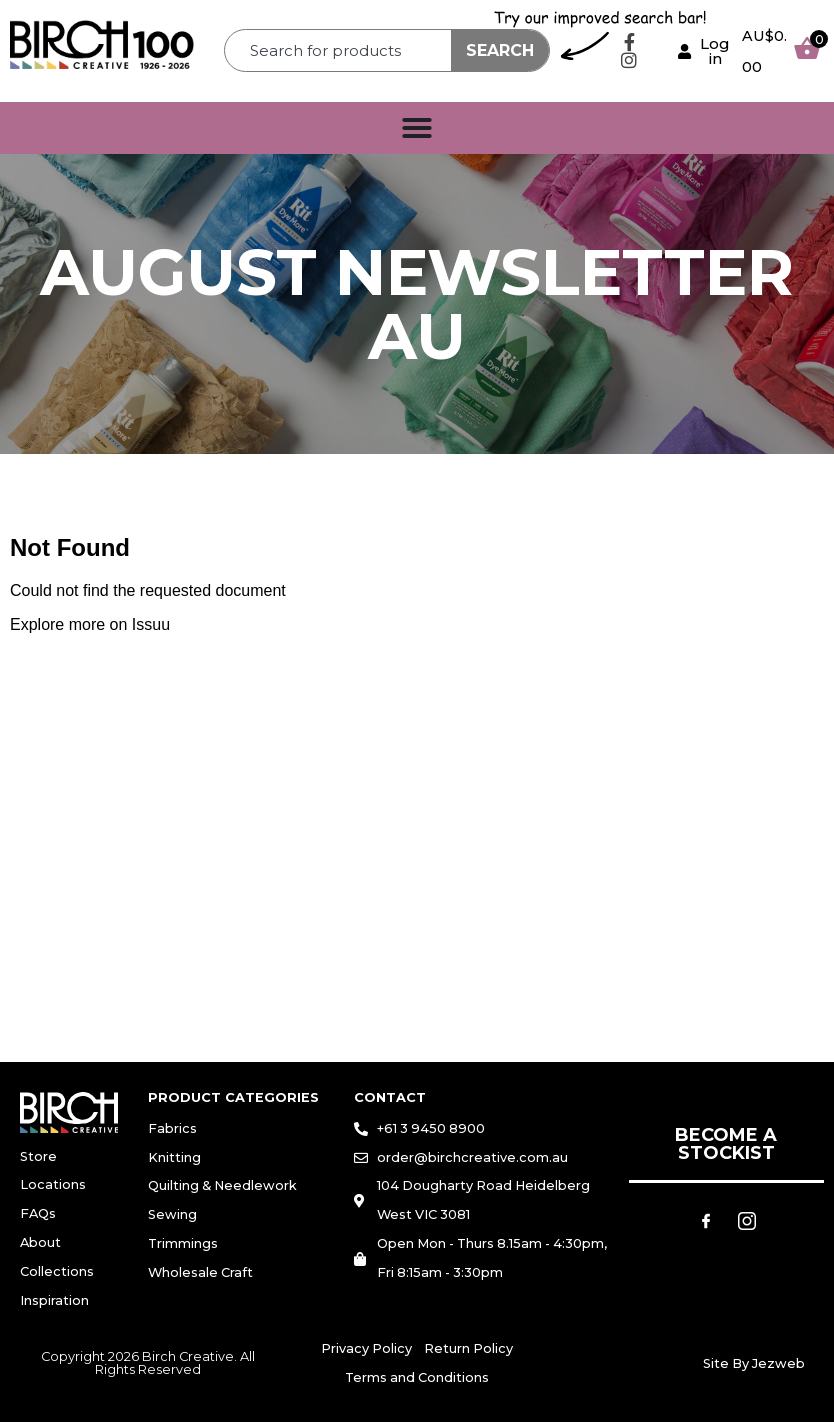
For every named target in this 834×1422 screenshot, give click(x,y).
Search (500, 50)
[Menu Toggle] (417, 128)
